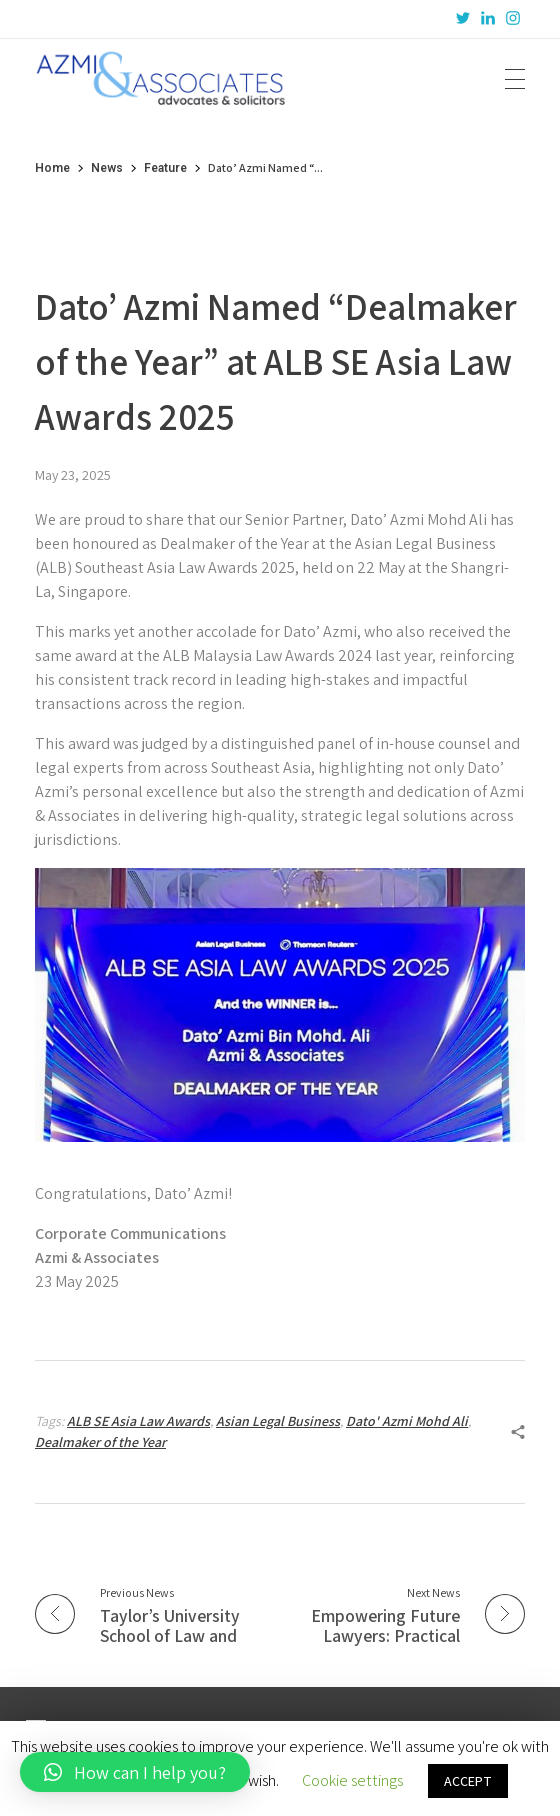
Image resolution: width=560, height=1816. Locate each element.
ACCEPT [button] (468, 1781)
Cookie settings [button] (352, 1780)
